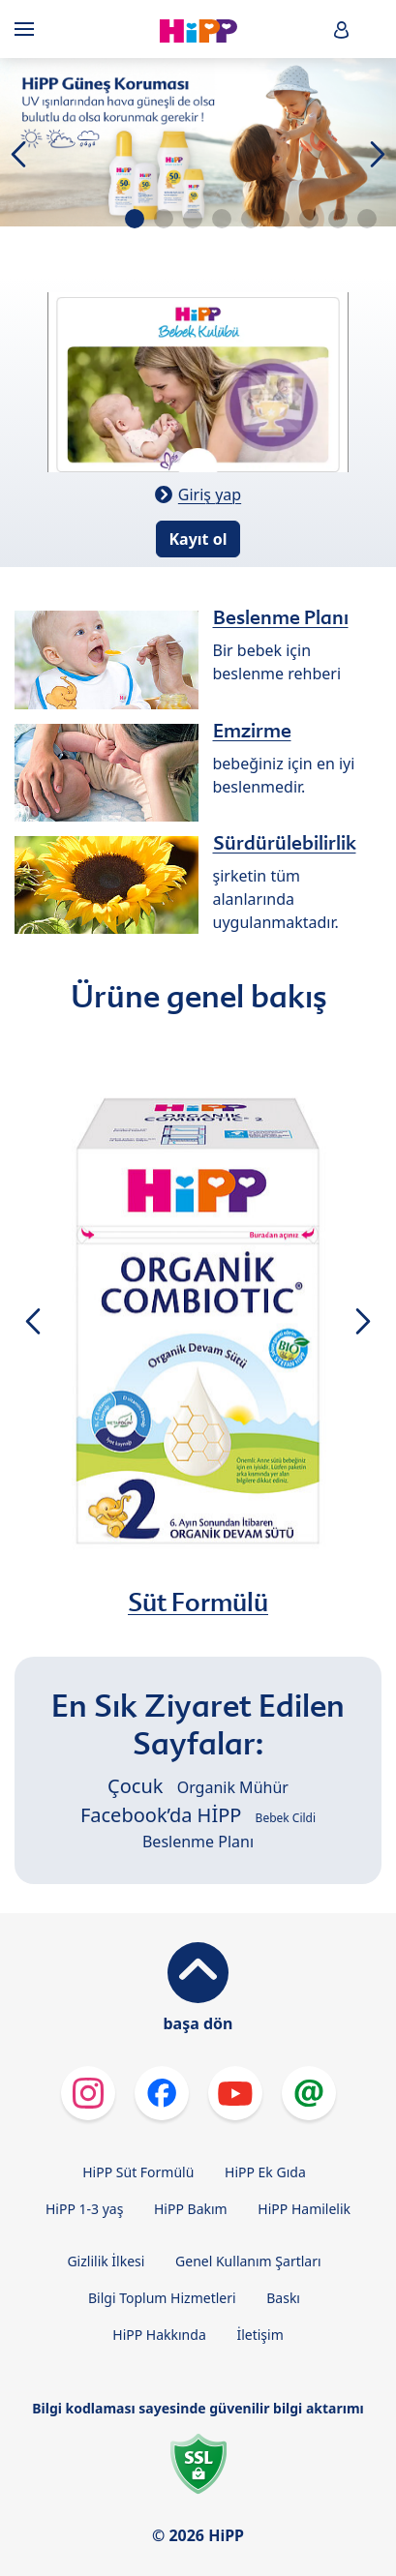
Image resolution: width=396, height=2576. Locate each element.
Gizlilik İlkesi (105, 2261)
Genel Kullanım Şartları (248, 2261)
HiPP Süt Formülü (138, 2172)
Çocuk (135, 1786)
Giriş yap (209, 494)
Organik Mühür (233, 1787)
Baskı (283, 2298)
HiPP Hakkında (158, 2334)
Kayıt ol (197, 539)
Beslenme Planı (198, 1841)
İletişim (259, 2334)
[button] (341, 30)
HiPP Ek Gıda (265, 2172)
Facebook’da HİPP (160, 1815)
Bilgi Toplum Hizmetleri (162, 2298)
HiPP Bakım (191, 2209)
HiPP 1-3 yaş (84, 2209)
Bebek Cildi (286, 1818)
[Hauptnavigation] (28, 29)
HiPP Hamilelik (304, 2209)
